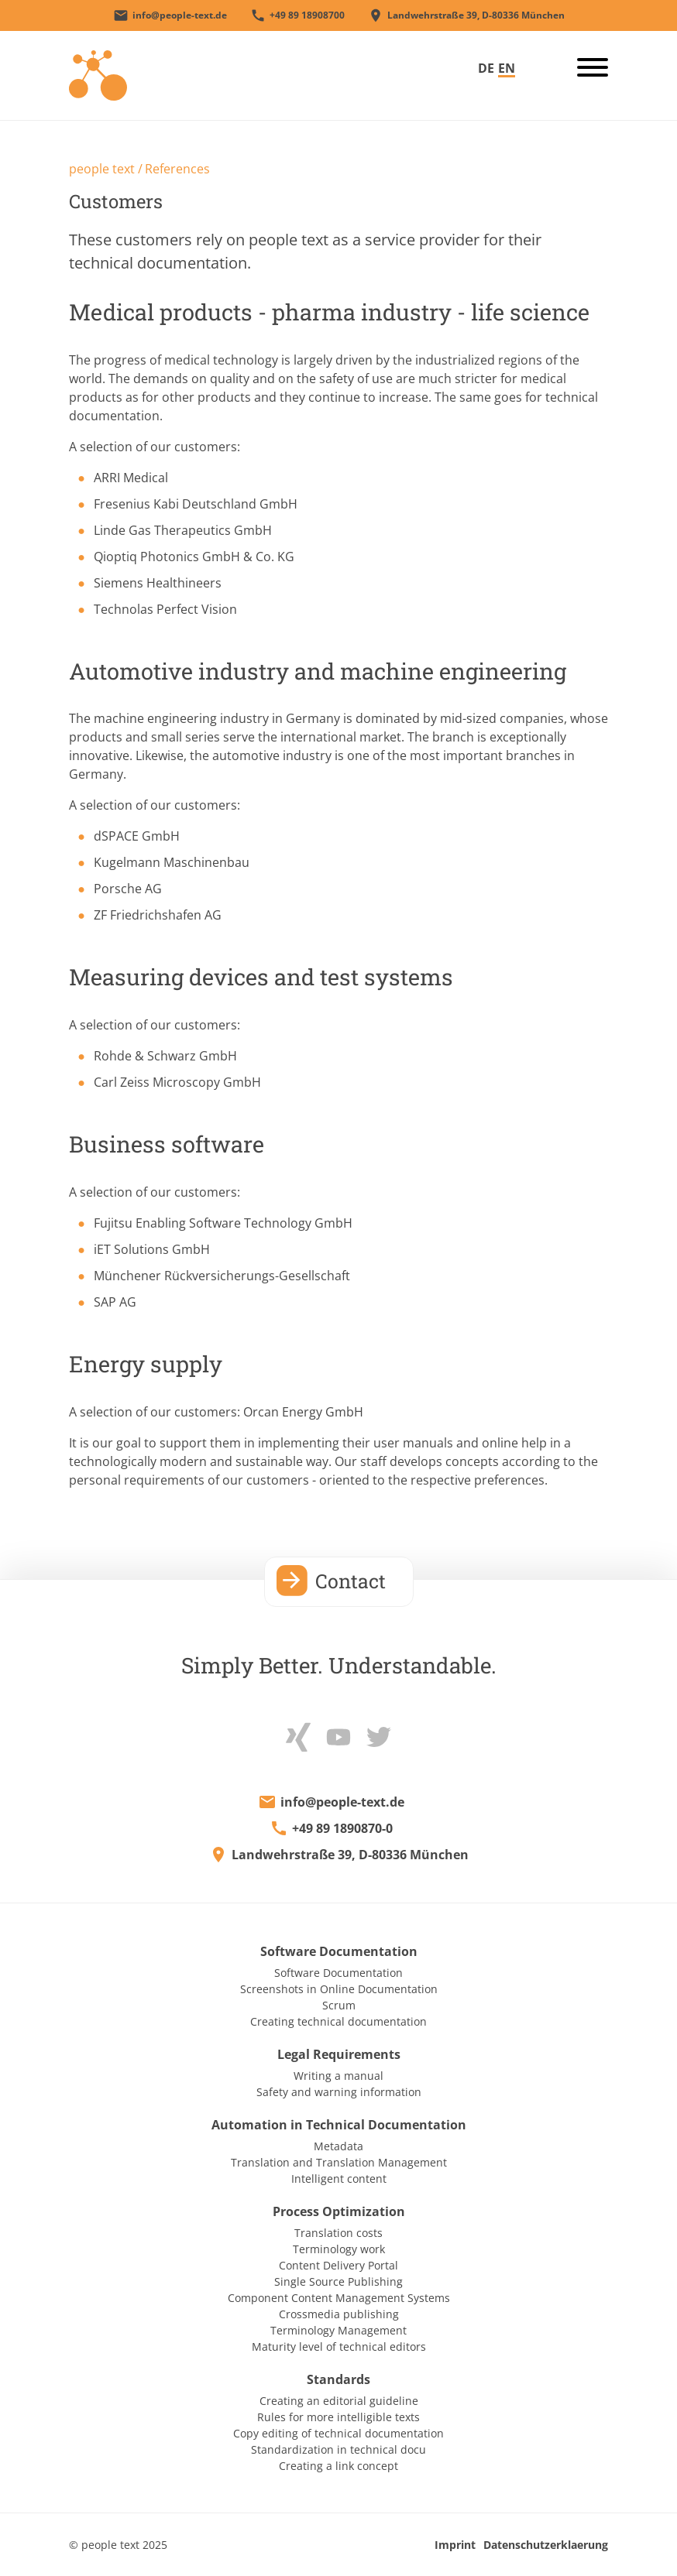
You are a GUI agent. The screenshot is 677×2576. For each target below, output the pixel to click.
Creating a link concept (338, 2465)
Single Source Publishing (338, 2281)
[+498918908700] (297, 15)
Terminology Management (338, 2330)
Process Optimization (339, 2211)
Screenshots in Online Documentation (339, 1989)
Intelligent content (339, 2178)
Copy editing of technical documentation (338, 2433)
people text (102, 168)
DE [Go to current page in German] (486, 68)
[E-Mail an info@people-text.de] (170, 15)
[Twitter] (378, 1735)
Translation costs (338, 2232)
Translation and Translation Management (339, 2162)
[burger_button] (586, 69)
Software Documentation (339, 1951)
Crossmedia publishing (339, 2314)
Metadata (338, 2146)
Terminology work (339, 2249)
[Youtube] (338, 1735)
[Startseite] (98, 74)
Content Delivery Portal (338, 2265)
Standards (338, 2379)
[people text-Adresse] (466, 15)
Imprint (455, 2544)
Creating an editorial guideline (338, 2400)
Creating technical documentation (338, 2021)
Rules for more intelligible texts (338, 2417)
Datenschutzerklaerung (545, 2544)
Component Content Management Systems (339, 2297)
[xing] (298, 1735)
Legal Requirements (338, 2054)
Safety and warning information (338, 2091)
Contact (350, 1581)
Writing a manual (338, 2075)
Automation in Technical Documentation (338, 2124)
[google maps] (339, 1854)
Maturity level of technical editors (339, 2346)
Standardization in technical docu (338, 2449)
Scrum (339, 2005)
